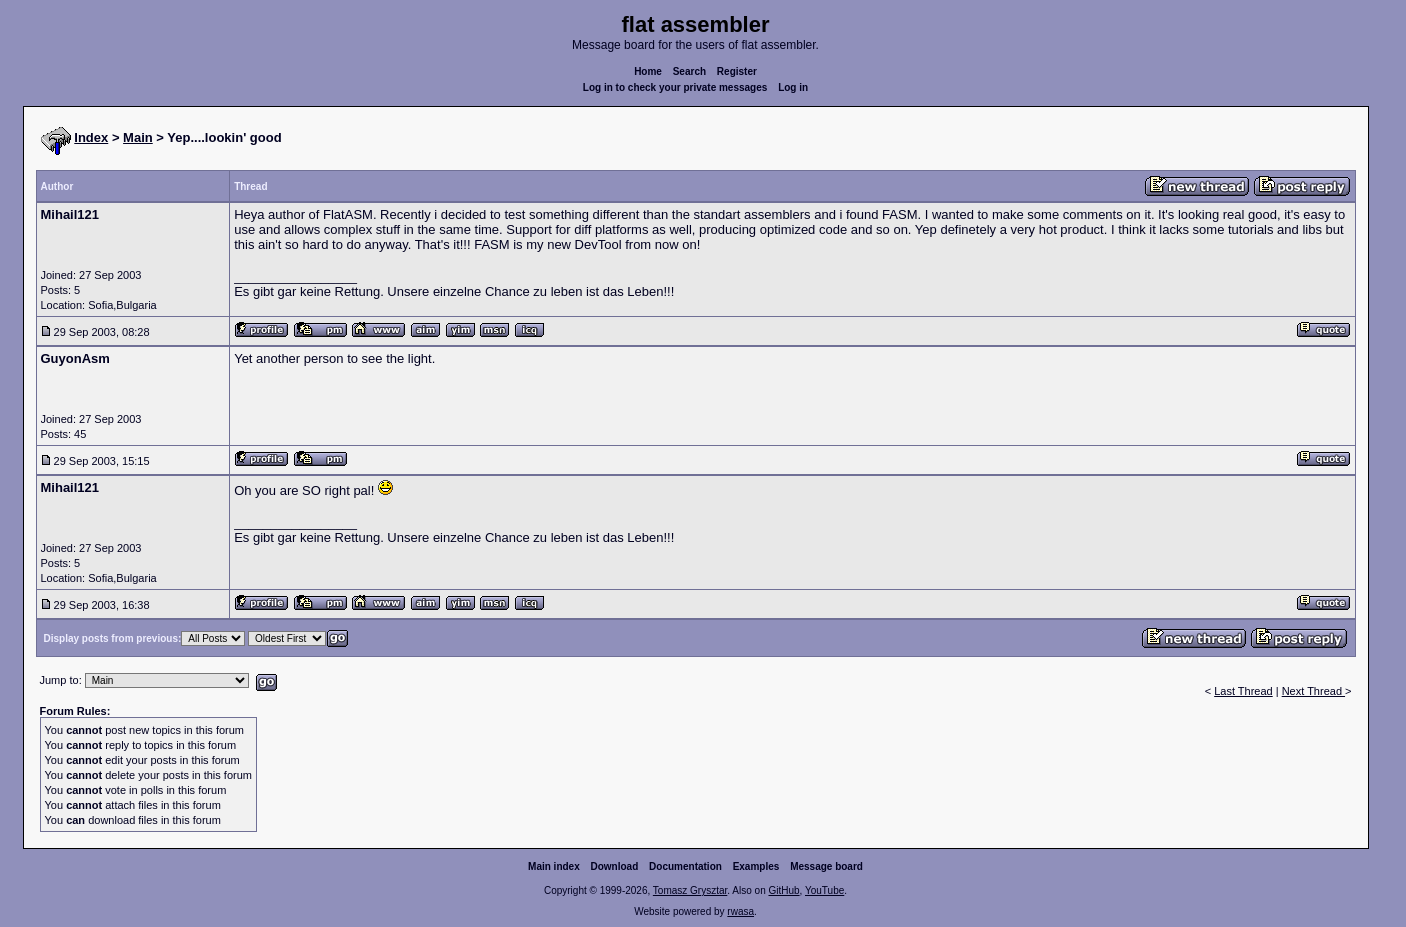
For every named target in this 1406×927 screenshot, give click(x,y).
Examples (756, 866)
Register (737, 71)
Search (689, 71)
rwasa (740, 911)
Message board (826, 866)
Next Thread (1313, 691)
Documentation (685, 866)
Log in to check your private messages (675, 87)
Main (138, 137)
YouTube (824, 890)
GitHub (783, 890)
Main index (554, 866)
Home (648, 71)
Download (615, 866)
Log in (793, 87)
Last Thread (1243, 691)
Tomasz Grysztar (690, 890)
